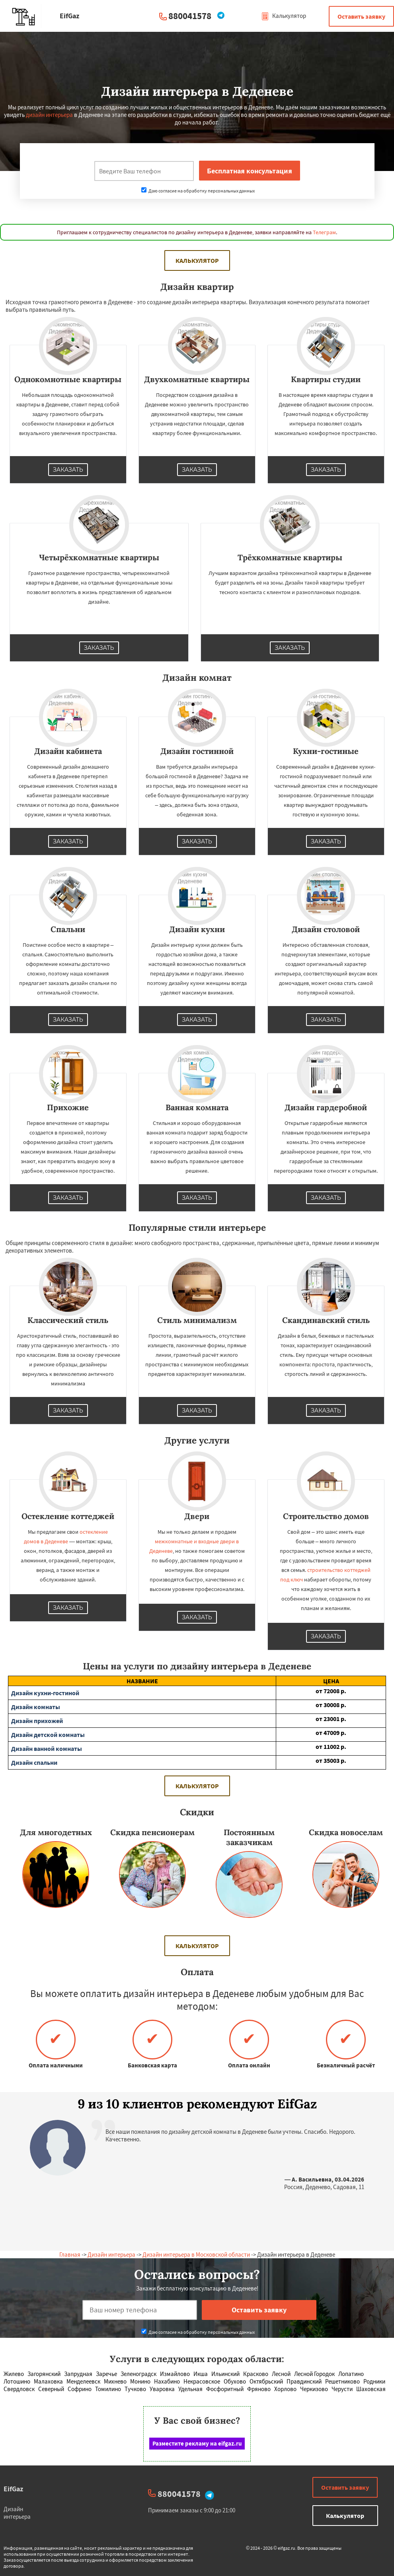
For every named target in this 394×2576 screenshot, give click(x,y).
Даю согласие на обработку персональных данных (198, 191)
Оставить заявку (361, 16)
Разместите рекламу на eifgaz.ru (197, 2443)
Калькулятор (283, 15)
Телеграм (324, 232)
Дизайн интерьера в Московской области (196, 2254)
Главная (69, 2254)
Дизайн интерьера (111, 2254)
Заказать (68, 469)
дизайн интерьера (49, 115)
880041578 (189, 15)
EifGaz (13, 2488)
